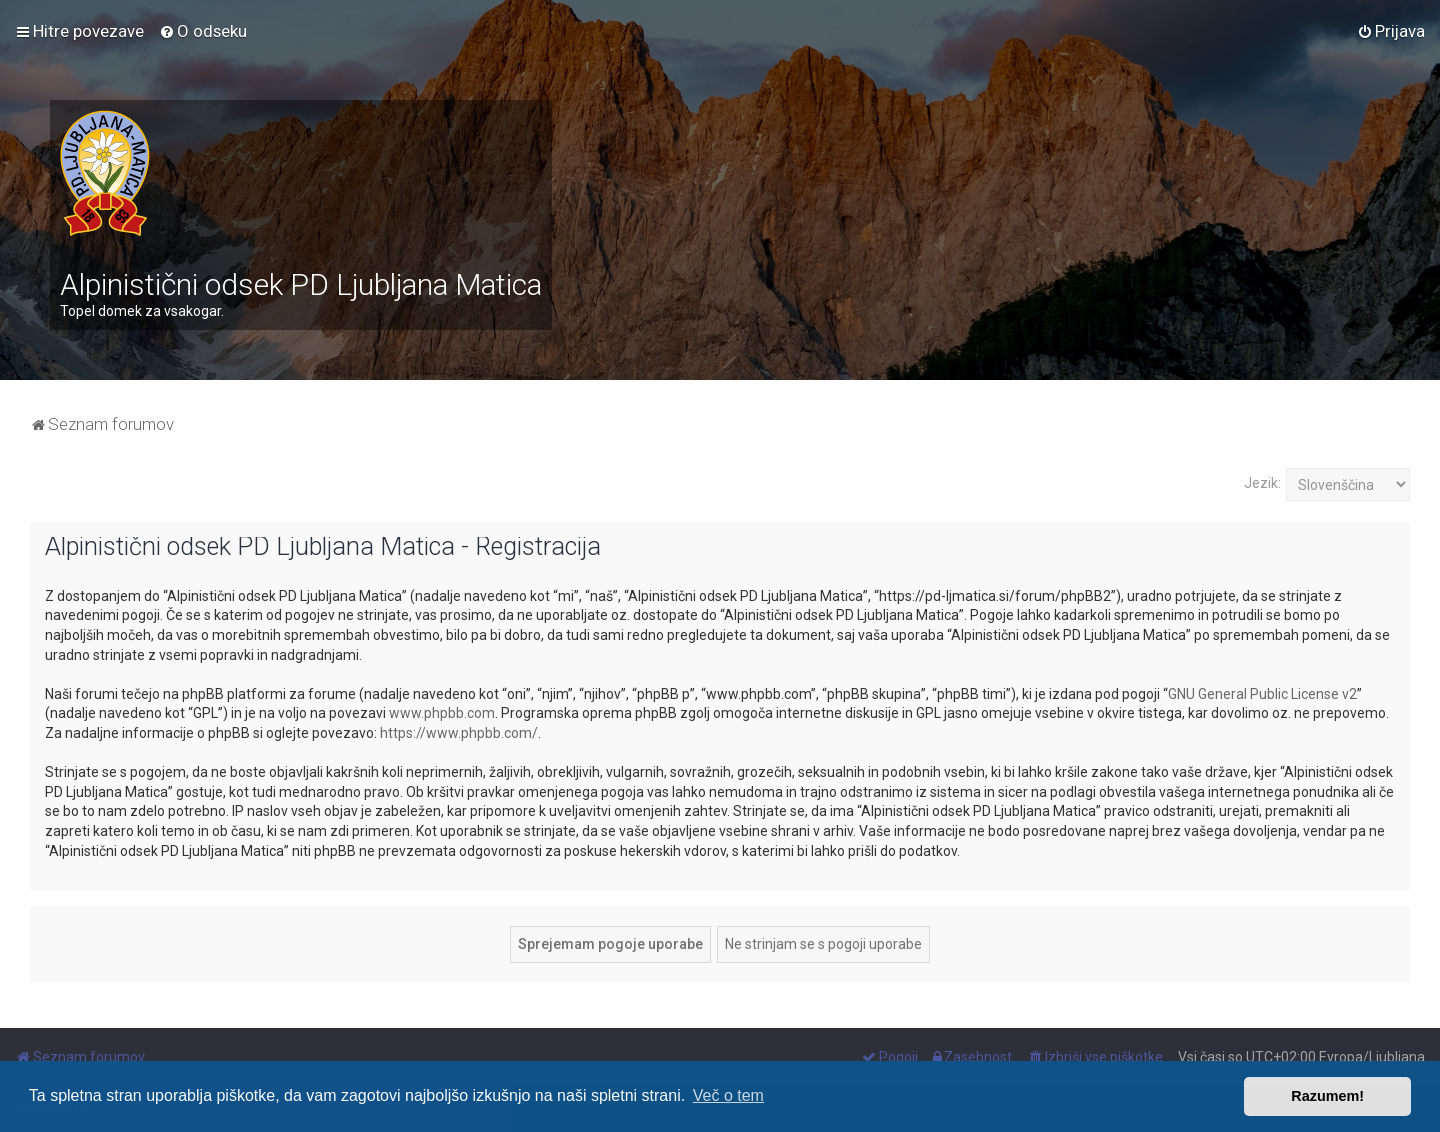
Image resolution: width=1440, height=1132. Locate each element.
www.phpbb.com (442, 713)
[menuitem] (203, 31)
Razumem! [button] (1327, 1096)
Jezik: (1262, 483)
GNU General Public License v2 (1262, 694)
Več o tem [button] (728, 1095)
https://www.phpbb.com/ (459, 733)
